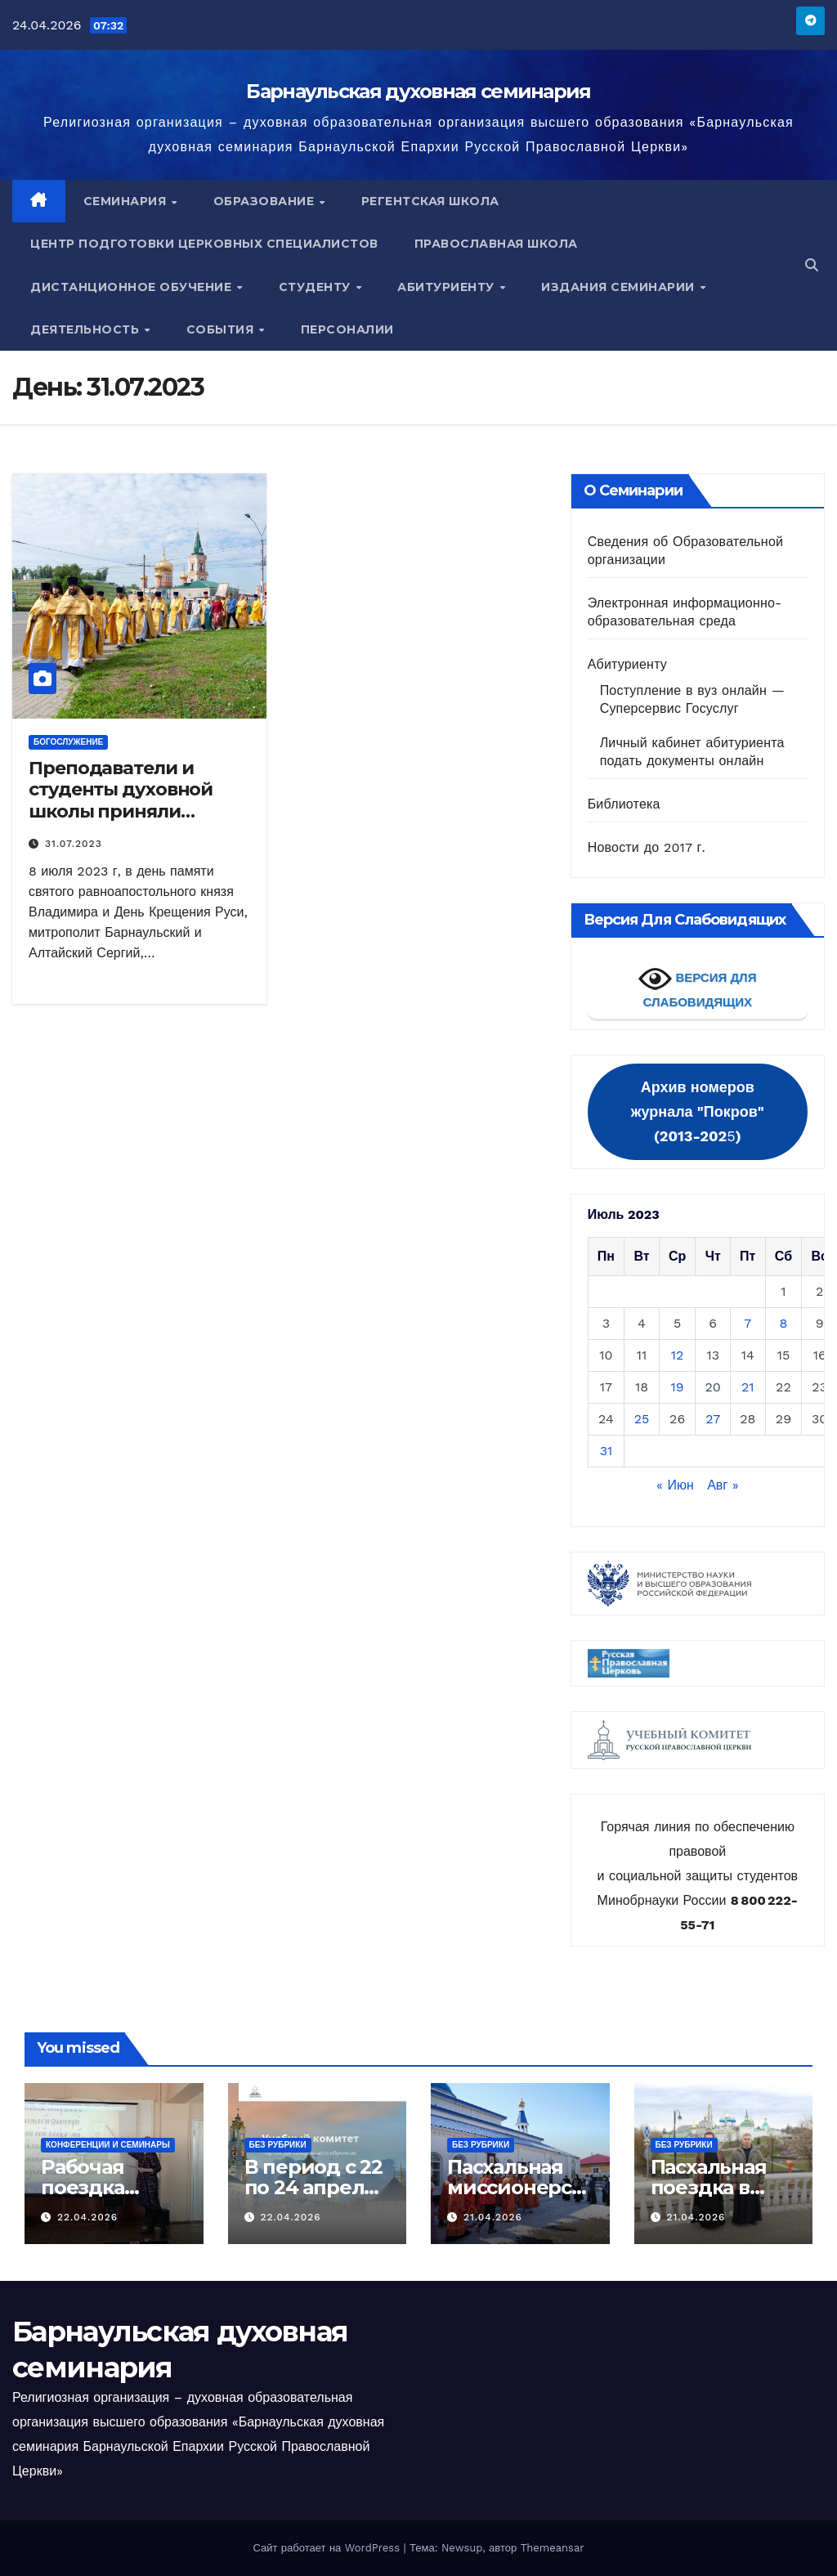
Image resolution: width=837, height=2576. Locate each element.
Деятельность (86, 329)
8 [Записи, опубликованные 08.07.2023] (784, 1323)
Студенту (317, 287)
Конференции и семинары (108, 2144)
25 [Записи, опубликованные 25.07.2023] (642, 1419)
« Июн (675, 1485)
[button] (811, 265)
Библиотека (624, 804)
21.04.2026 (492, 2217)
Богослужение (68, 741)
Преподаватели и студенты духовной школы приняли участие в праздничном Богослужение (121, 822)
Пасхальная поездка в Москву (709, 2187)
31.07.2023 (73, 843)
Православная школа (496, 243)
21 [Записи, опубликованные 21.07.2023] (747, 1387)
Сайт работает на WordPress (328, 2548)
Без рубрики (278, 2144)
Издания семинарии (619, 287)
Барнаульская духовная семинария (418, 91)
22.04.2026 (87, 2217)
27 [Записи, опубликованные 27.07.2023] (712, 1419)
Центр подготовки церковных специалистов (204, 243)
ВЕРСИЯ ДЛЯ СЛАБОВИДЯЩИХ (697, 985)
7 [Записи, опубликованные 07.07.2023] (747, 1323)
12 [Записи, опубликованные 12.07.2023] (677, 1355)
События (221, 329)
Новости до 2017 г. (646, 847)
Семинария (126, 201)
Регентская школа (430, 201)
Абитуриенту (447, 287)
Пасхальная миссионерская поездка (515, 2187)
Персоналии (347, 329)
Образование (265, 201)
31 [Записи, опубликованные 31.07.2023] (606, 1450)
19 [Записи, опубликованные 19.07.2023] (677, 1387)
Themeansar (552, 2548)
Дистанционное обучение (132, 287)
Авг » (722, 1485)
